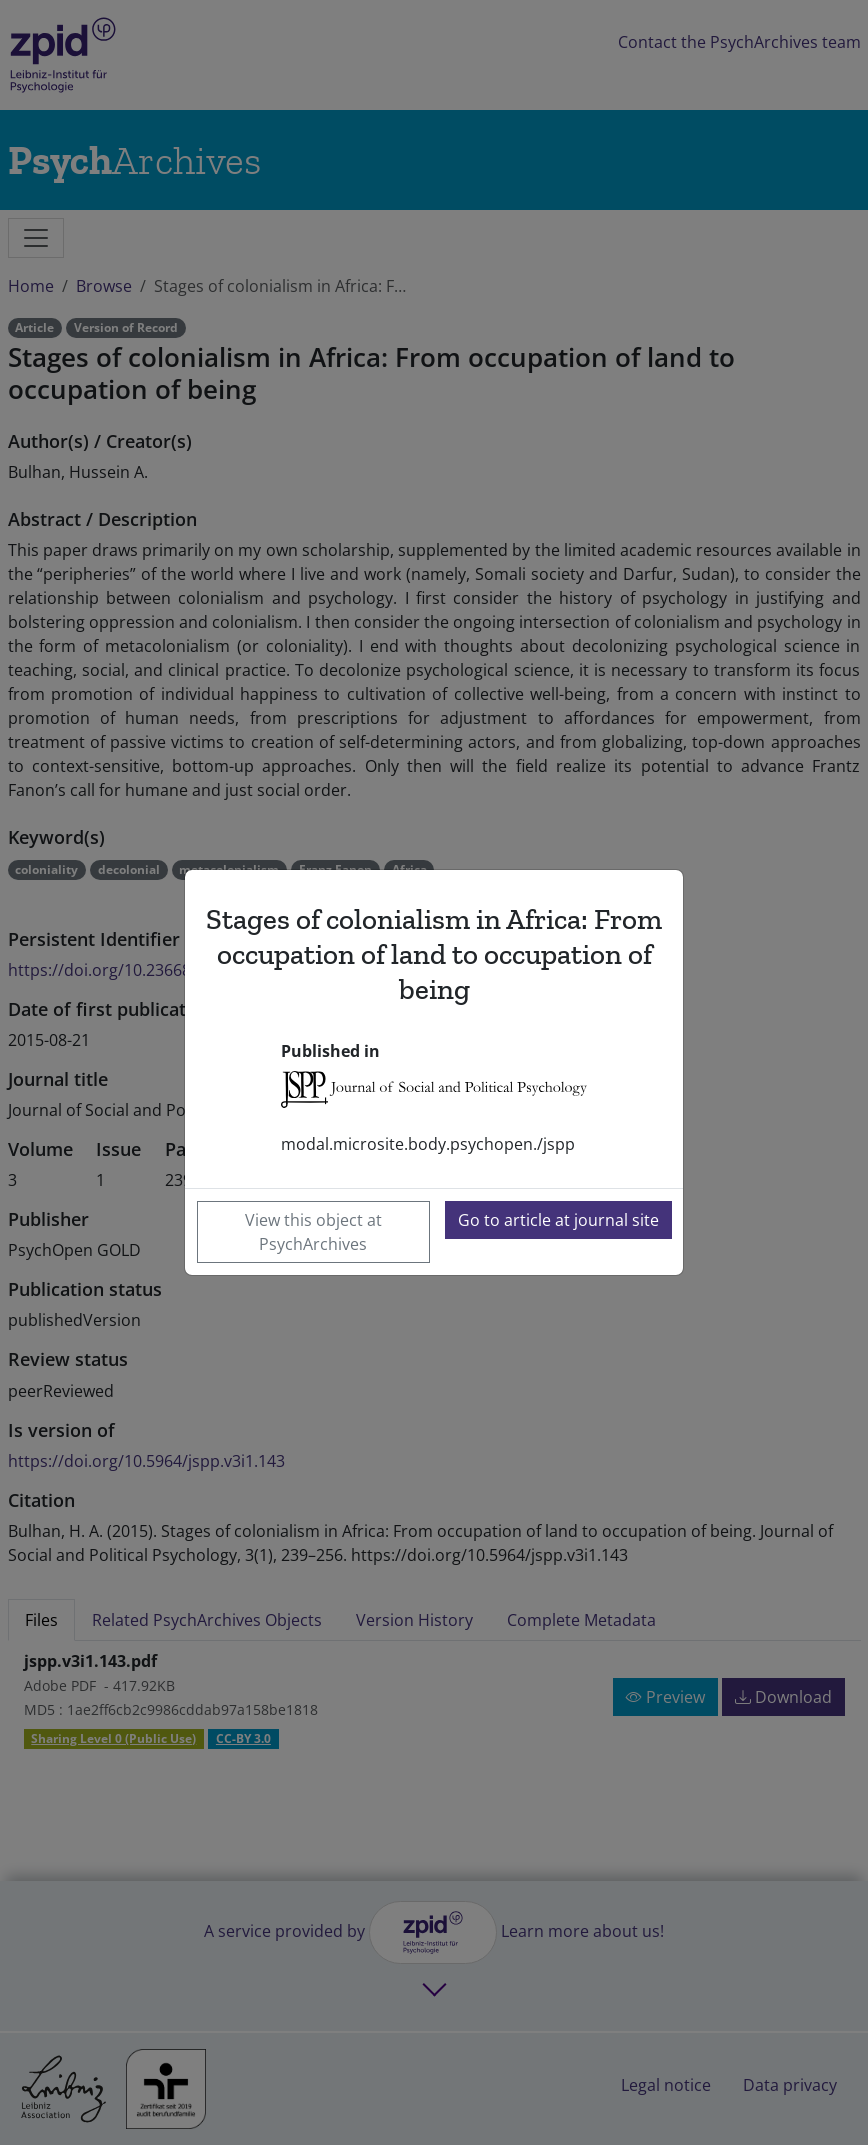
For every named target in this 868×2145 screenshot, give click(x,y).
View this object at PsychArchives (313, 1232)
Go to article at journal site (558, 1220)
